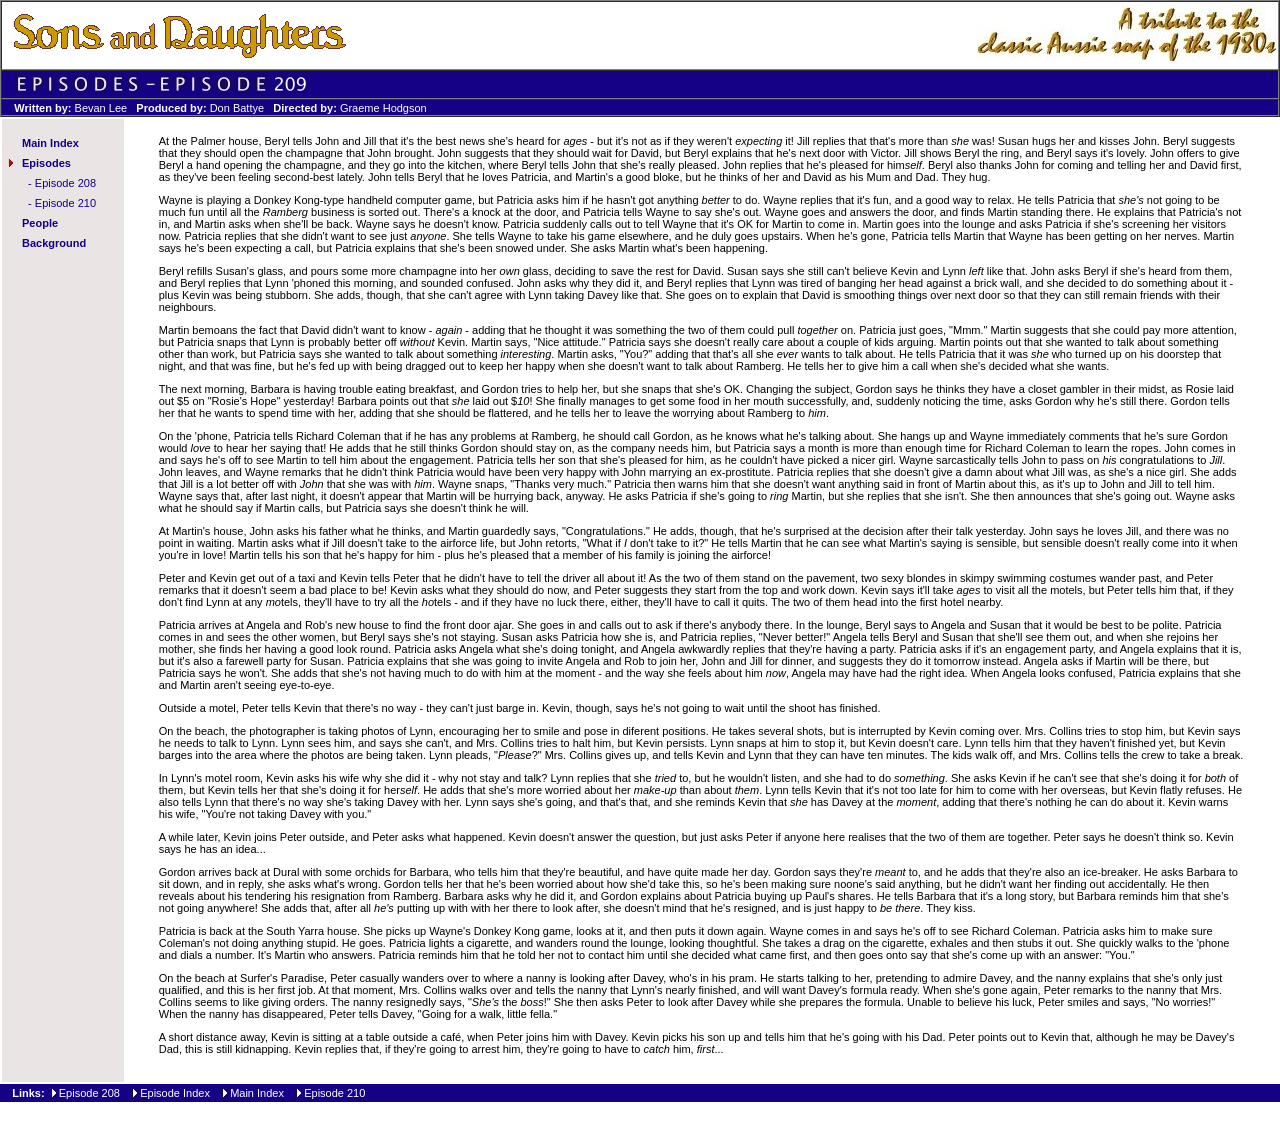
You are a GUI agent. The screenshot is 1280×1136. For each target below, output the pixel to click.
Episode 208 (65, 183)
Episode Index (175, 1093)
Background (54, 243)
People (40, 223)
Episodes (46, 163)
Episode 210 (65, 203)
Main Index (50, 143)
